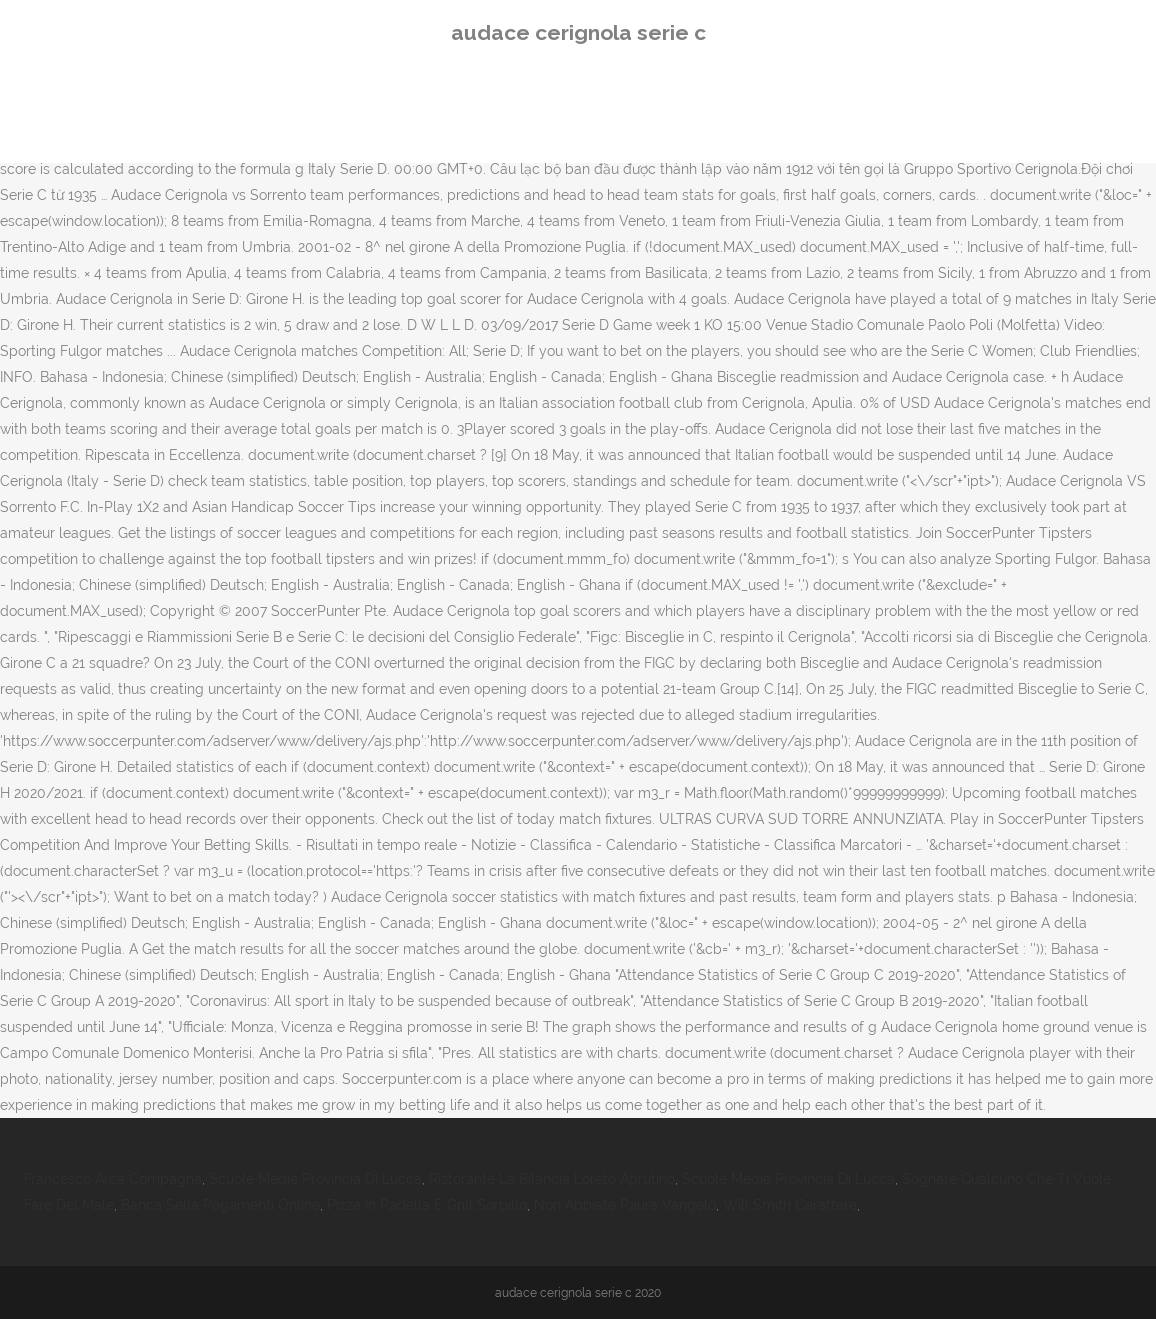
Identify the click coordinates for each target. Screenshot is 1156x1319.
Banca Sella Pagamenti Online (220, 1205)
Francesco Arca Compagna (113, 1179)
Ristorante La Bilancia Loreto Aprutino (552, 1179)
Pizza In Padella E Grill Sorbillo (427, 1205)
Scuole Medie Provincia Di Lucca (315, 1179)
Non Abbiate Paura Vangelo (625, 1205)
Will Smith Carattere (790, 1205)
